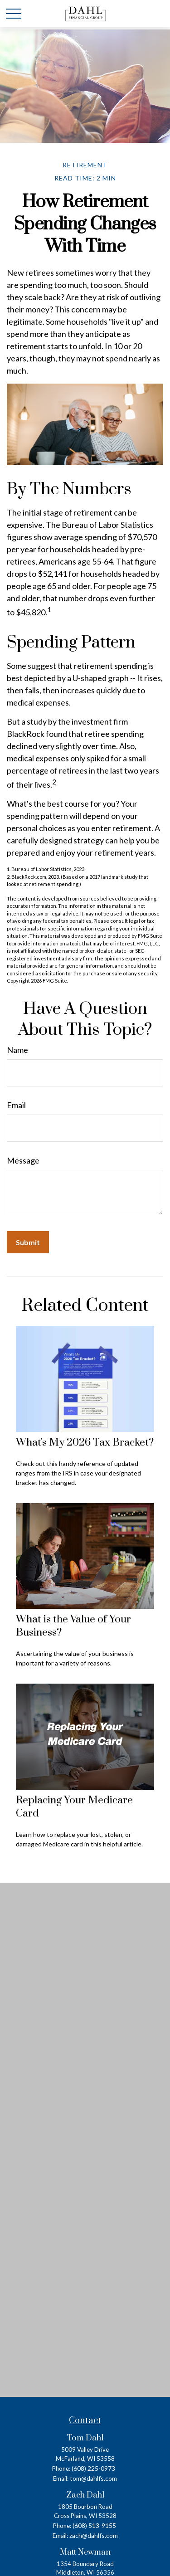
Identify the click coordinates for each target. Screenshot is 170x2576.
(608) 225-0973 (93, 2468)
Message (23, 1160)
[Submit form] (28, 1242)
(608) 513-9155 (94, 2525)
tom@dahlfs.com (93, 2478)
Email (16, 1105)
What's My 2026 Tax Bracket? (85, 1442)
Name (17, 1050)
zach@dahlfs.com (93, 2535)
